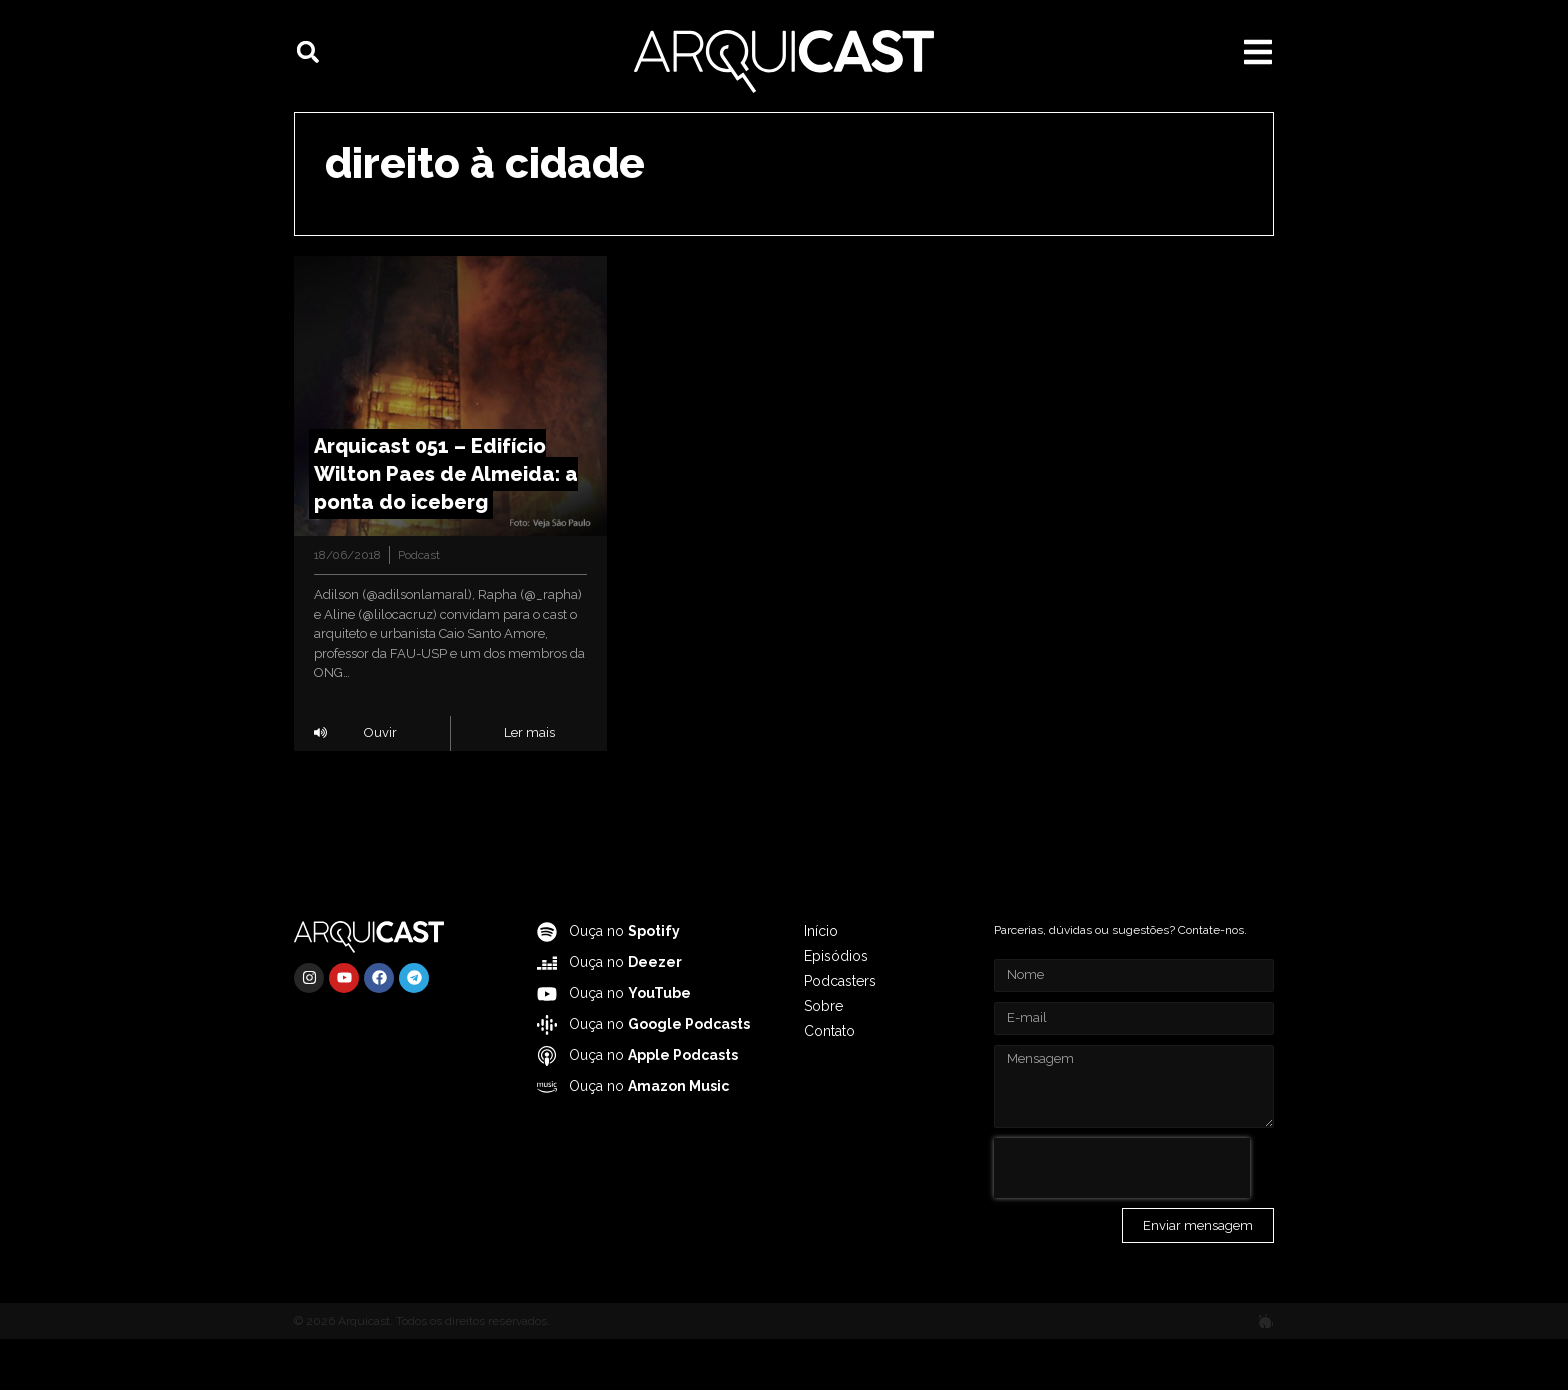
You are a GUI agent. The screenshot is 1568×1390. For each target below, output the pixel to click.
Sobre (823, 1057)
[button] (308, 52)
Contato (829, 1082)
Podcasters (840, 1032)
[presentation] (1122, 1219)
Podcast (419, 606)
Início (821, 982)
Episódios (836, 1007)
